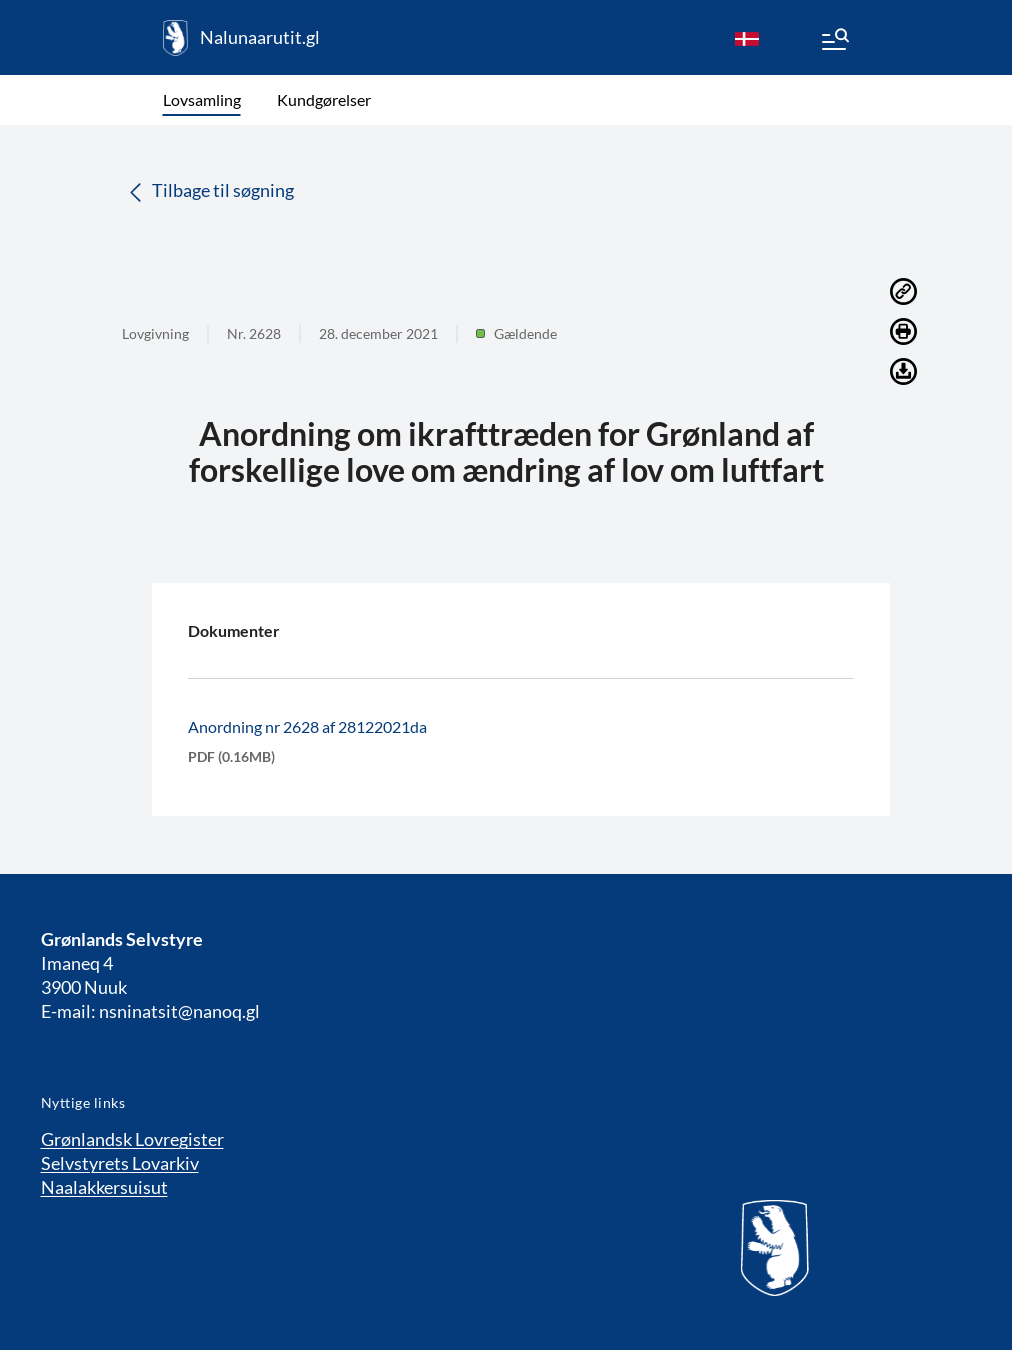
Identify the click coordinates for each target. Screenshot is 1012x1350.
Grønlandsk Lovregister (132, 1139)
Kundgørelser (324, 99)
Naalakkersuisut (104, 1187)
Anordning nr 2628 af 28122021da (307, 726)
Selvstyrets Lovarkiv (120, 1163)
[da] (747, 38)
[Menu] (834, 42)
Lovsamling (202, 99)
